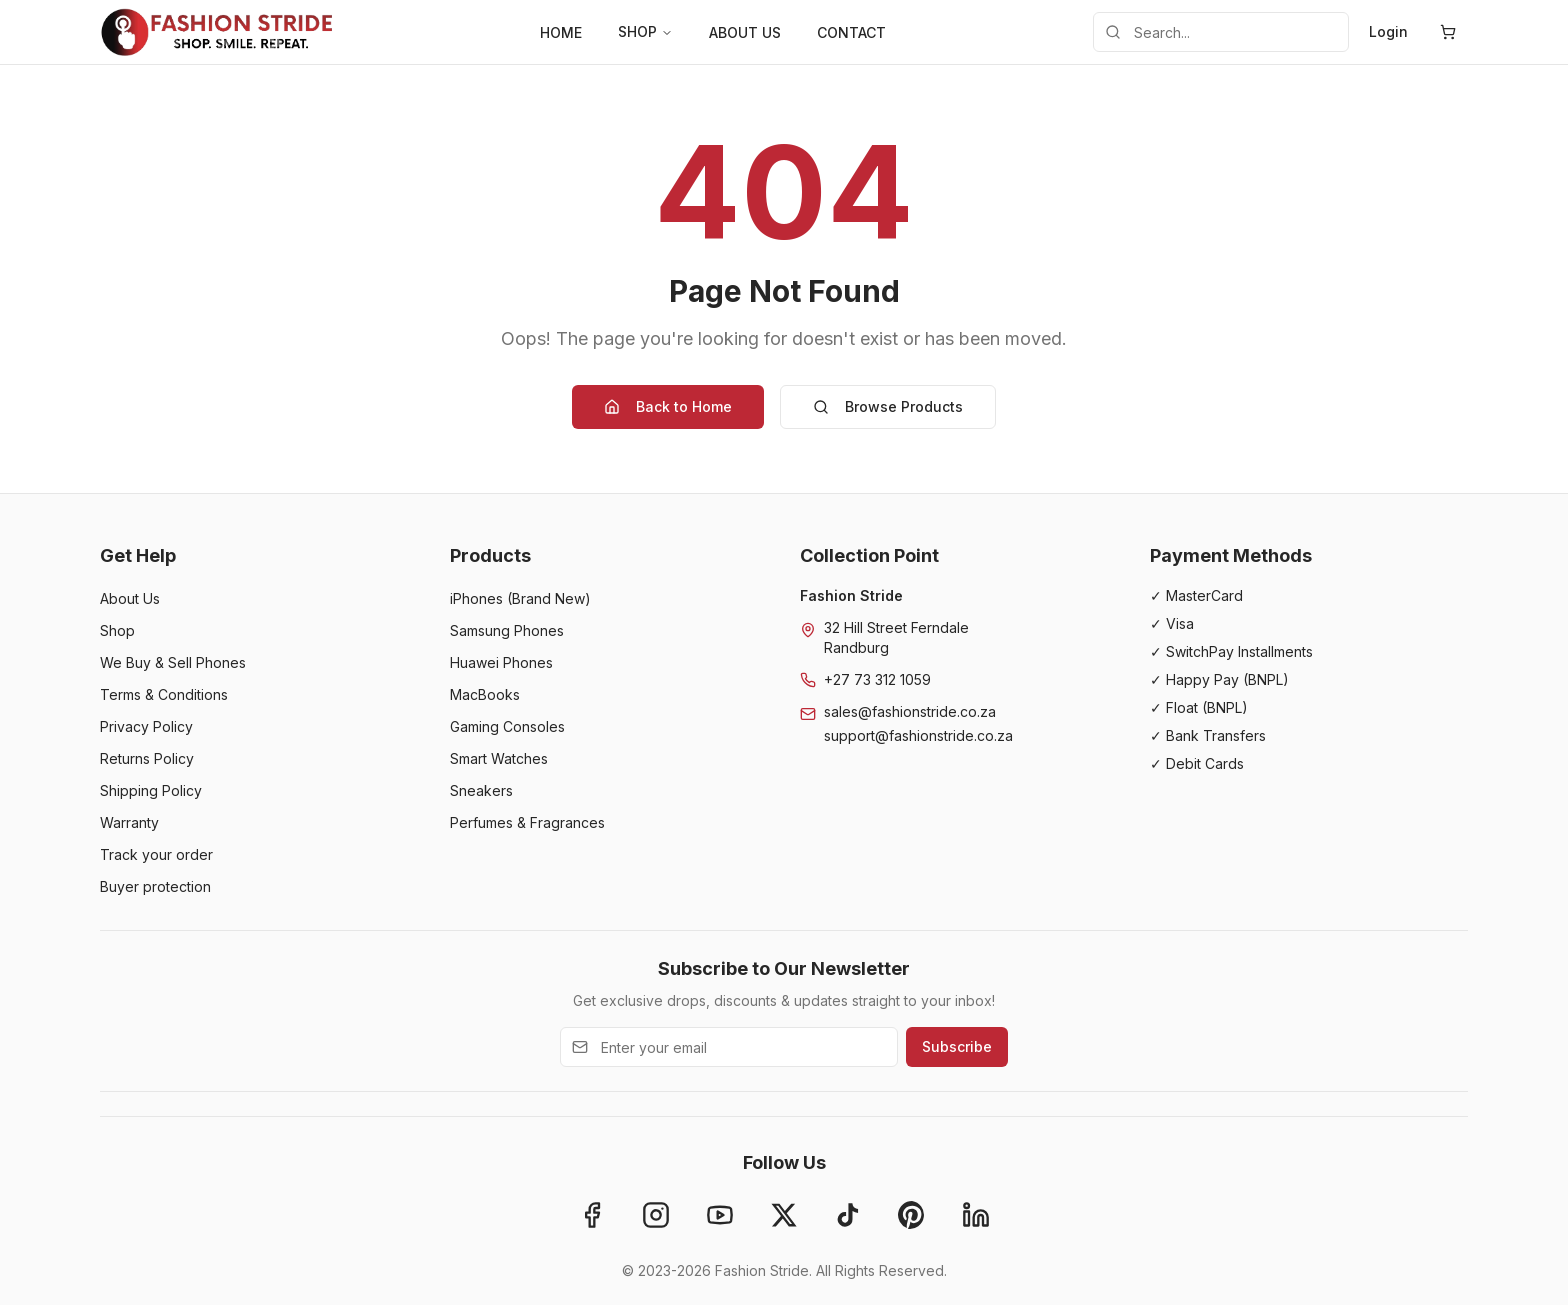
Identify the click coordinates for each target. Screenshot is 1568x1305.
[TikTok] (848, 1215)
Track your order (156, 854)
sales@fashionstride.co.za (910, 711)
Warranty (129, 822)
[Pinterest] (912, 1215)
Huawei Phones (501, 662)
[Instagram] (656, 1215)
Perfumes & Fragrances (527, 822)
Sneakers (481, 790)
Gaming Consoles (507, 726)
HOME (561, 32)
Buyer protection (155, 886)
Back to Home (668, 406)
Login (1388, 31)
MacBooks (485, 694)
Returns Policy (147, 758)
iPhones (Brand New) (520, 598)
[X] (784, 1215)
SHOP (645, 31)
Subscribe (957, 1046)
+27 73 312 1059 (877, 679)
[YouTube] (720, 1215)
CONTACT (851, 32)
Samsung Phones (507, 630)
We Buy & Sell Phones (173, 662)
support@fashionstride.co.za (918, 735)
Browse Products (888, 406)
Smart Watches (499, 758)
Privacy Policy (146, 726)
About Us (130, 598)
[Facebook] (592, 1215)
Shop (117, 630)
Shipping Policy (151, 790)
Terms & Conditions (164, 694)
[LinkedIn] (976, 1215)
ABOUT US (745, 32)
